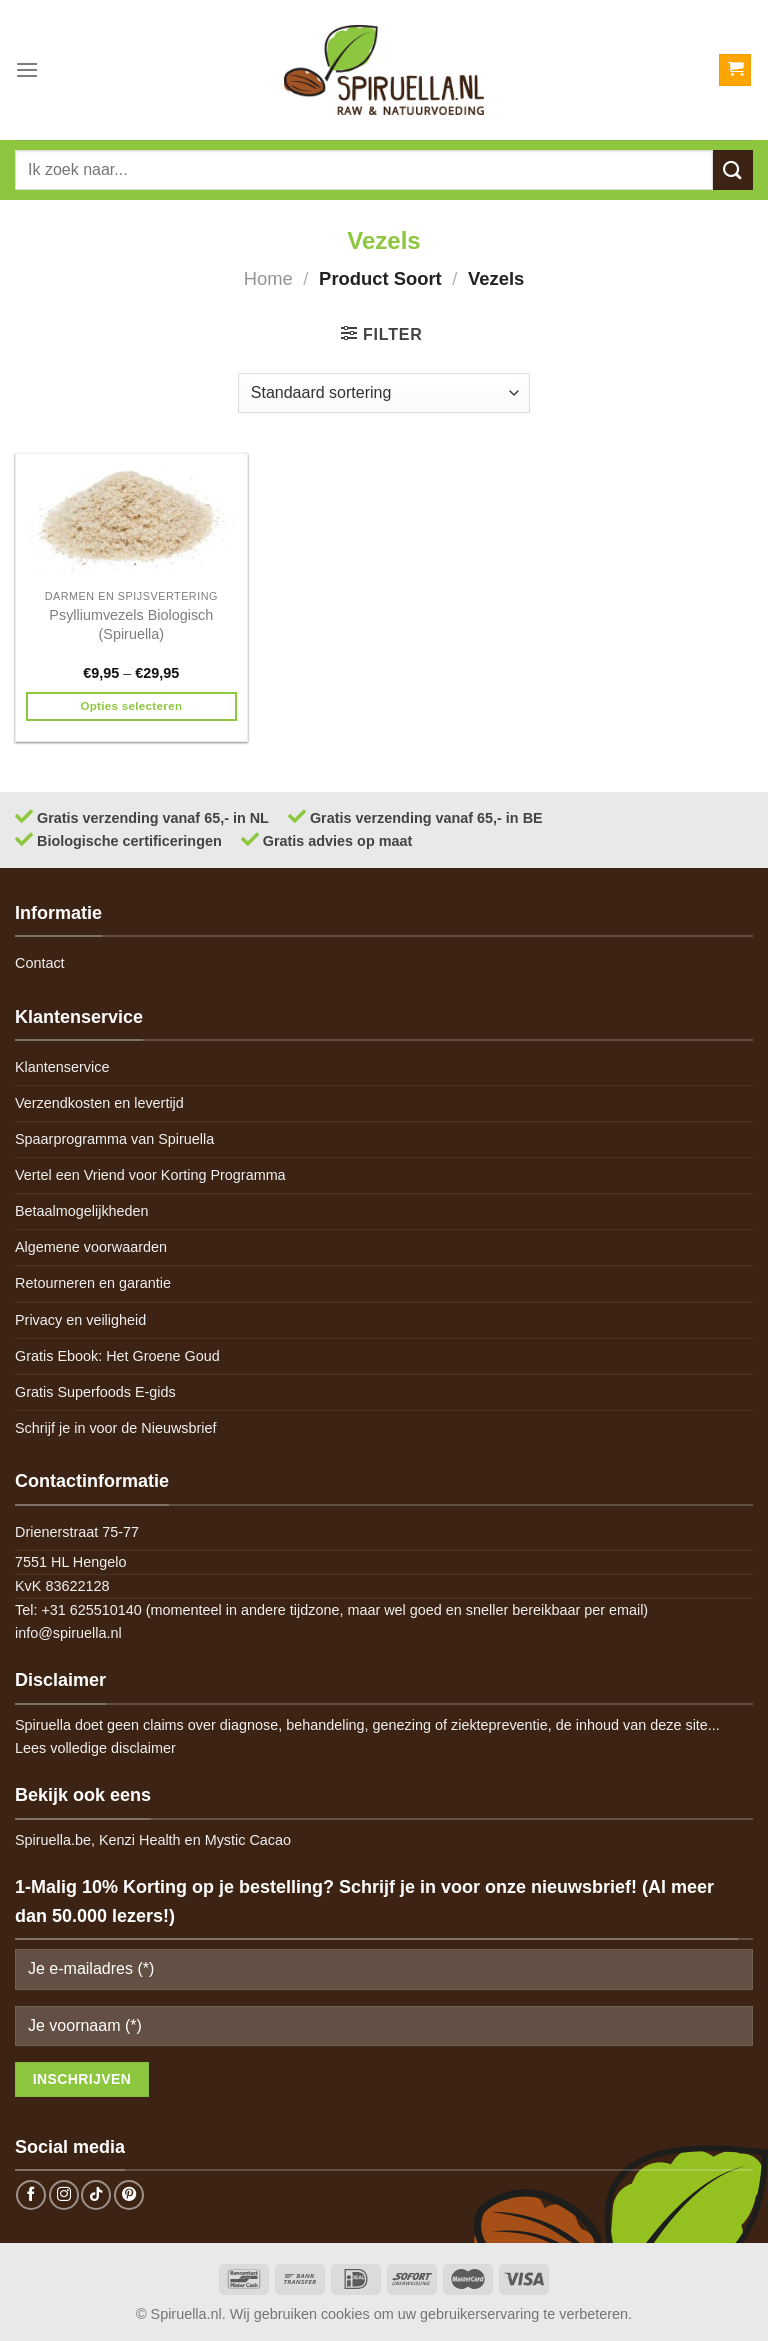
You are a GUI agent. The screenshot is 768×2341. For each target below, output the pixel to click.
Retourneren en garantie (93, 1283)
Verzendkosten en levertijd (99, 1103)
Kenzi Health (140, 1840)
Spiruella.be (53, 1840)
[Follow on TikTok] (96, 2195)
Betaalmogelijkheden (82, 1211)
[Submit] (733, 169)
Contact (40, 963)
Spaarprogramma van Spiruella (114, 1139)
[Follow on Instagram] (64, 2195)
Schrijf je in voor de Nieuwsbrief (116, 1428)
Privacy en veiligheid (80, 1320)
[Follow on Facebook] (31, 2195)
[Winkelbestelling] (384, 393)
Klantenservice (62, 1067)
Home (268, 278)
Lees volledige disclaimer (95, 1748)
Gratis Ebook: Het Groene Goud (117, 1356)
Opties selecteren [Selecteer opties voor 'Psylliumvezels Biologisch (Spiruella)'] (131, 706)
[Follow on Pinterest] (129, 2195)
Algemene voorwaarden (91, 1247)
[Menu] (27, 69)
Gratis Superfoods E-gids (95, 1392)
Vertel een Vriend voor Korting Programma (150, 1175)
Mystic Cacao (248, 1840)
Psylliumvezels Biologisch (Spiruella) (131, 624)
